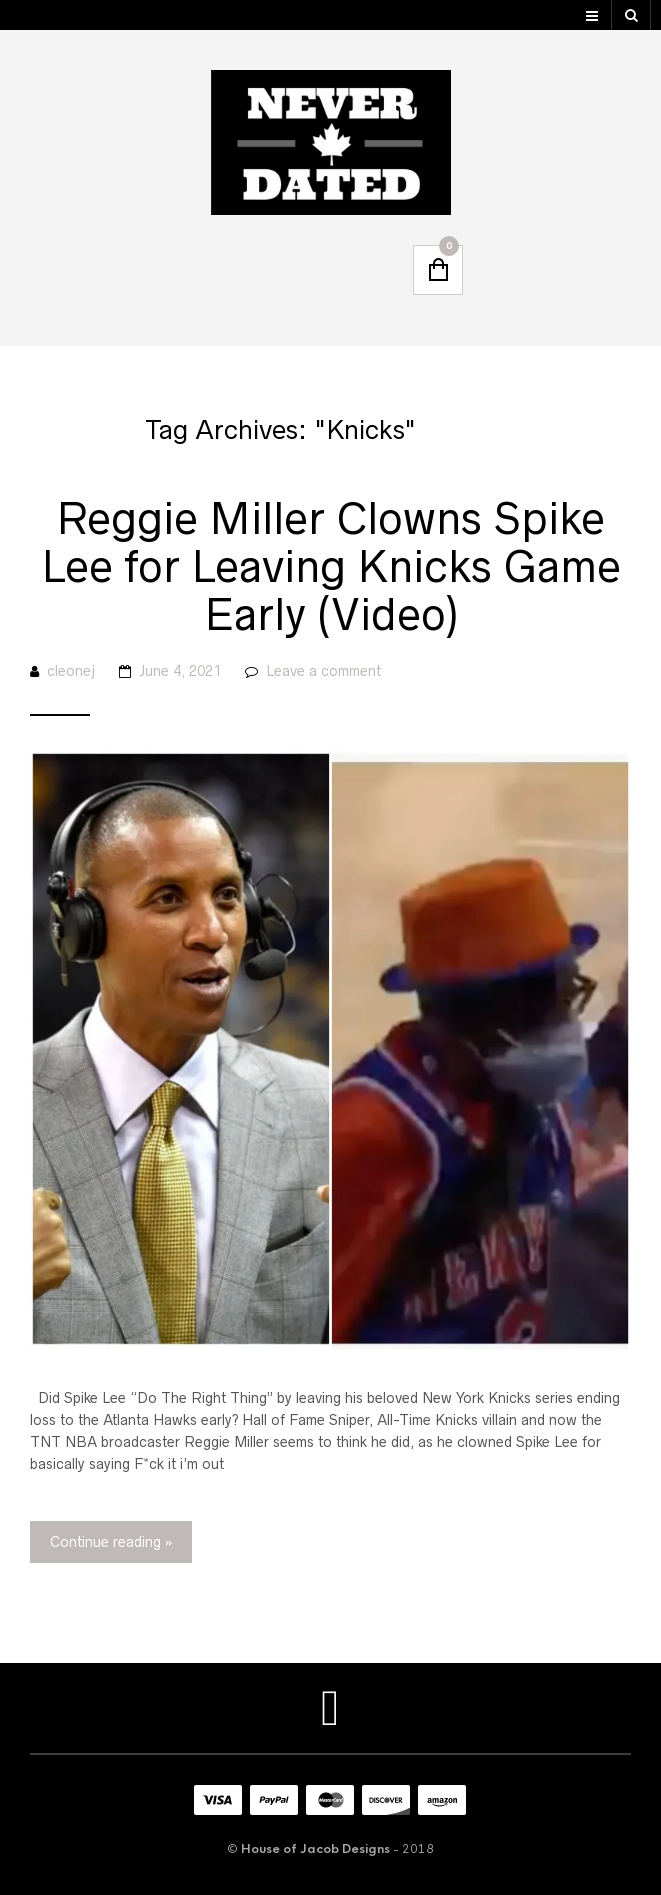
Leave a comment (323, 671)
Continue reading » (111, 1542)
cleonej (71, 671)
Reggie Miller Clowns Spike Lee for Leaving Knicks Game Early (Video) (331, 567)
